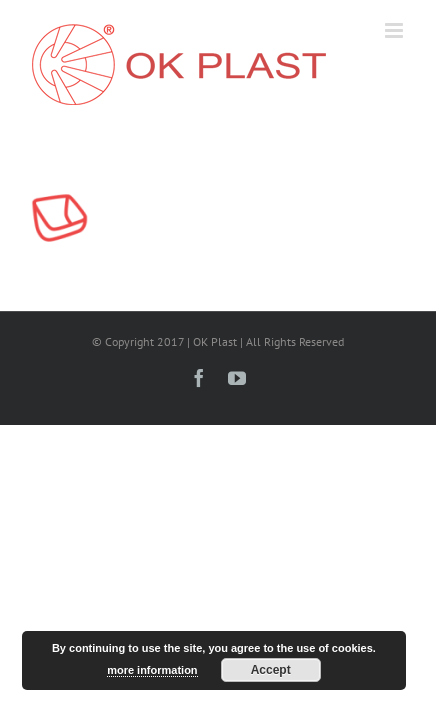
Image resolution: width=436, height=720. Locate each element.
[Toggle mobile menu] (395, 30)
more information (152, 670)
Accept (271, 670)
